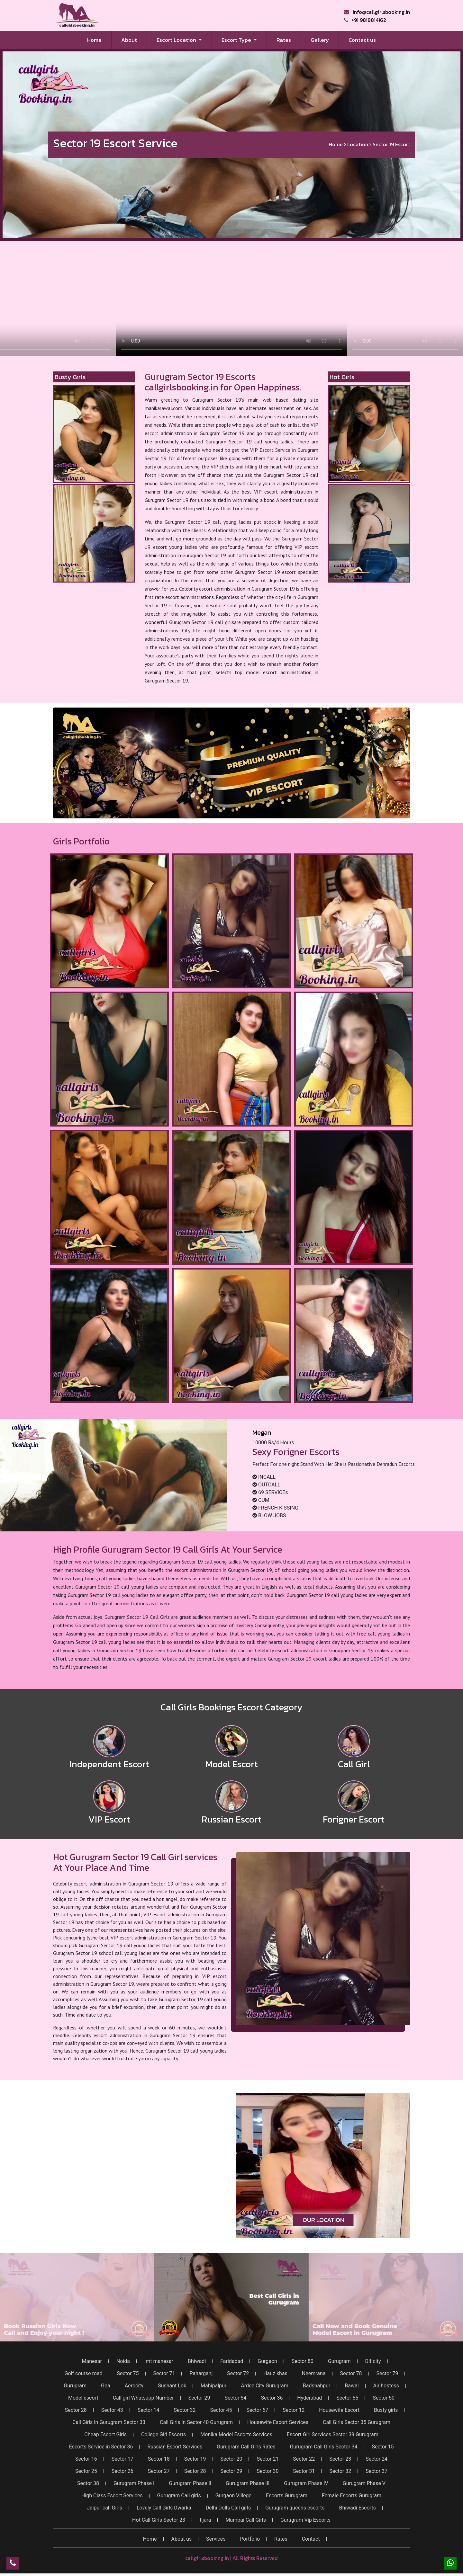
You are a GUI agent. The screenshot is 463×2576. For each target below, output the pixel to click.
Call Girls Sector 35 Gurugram (356, 2422)
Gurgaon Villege (233, 2496)
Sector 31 (304, 2471)
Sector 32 (185, 2410)
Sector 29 (199, 2398)
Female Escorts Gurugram (351, 2496)
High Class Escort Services (112, 2496)
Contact (311, 2539)
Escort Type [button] (237, 40)
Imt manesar (158, 2361)
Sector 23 (340, 2459)
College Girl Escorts (163, 2435)
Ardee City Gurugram (264, 2386)
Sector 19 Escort (391, 144)
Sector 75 (128, 2373)
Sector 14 (148, 2410)
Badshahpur (317, 2386)
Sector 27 (159, 2471)
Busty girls (386, 2410)
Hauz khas (275, 2373)
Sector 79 (387, 2373)
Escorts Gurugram (286, 2496)
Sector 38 (88, 2483)
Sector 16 (86, 2459)
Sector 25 (86, 2471)
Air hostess (386, 2386)
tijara (205, 2520)
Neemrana (314, 2373)
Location (357, 144)
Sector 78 (351, 2373)
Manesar (92, 2361)
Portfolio (250, 2539)
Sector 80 (302, 2361)
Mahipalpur (213, 2386)
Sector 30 (267, 2471)
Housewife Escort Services (277, 2422)
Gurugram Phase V (364, 2483)
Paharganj (201, 2373)
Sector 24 (376, 2459)
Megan (261, 1432)
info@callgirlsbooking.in (377, 12)
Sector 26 (122, 2471)
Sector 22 (304, 2459)
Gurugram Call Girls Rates (246, 2447)
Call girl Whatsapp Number (143, 2398)
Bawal (352, 2386)
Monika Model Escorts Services (236, 2435)
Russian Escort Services (174, 2447)
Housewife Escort (339, 2410)
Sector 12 (293, 2410)
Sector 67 (257, 2410)
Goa (105, 2386)
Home (99, 39)
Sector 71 (164, 2373)
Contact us (362, 40)
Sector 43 (112, 2410)
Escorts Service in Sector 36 (101, 2447)
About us (181, 2539)
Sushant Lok (172, 2386)
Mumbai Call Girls (245, 2520)
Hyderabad (309, 2398)
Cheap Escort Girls (105, 2435)
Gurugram (339, 2361)
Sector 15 (383, 2447)
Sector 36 (272, 2398)
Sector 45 (221, 2410)
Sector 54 (236, 2398)
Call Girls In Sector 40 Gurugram (196, 2422)
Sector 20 (231, 2459)
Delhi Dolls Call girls (228, 2508)
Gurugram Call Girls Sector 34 (324, 2447)
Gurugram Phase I (133, 2483)
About (129, 40)
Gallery (320, 40)
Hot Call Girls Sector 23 (158, 2520)
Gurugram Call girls (179, 2496)
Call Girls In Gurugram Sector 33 (108, 2422)
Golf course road (84, 2373)
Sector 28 (76, 2410)
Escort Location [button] (177, 40)
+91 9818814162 (365, 20)
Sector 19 (195, 2459)
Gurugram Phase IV (306, 2483)
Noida (123, 2361)
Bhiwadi (197, 2361)
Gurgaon (267, 2361)
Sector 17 (122, 2459)
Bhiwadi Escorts (357, 2508)
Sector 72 (238, 2373)
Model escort (83, 2398)
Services (215, 2539)
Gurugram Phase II (190, 2483)
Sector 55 (347, 2398)
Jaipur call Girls (104, 2508)
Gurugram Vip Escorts (305, 2520)
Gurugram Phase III (247, 2483)
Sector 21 (267, 2459)
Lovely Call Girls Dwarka (164, 2508)
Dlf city (373, 2361)
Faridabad (231, 2361)
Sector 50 (384, 2398)
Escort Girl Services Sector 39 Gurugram (332, 2435)
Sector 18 (159, 2459)
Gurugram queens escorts (294, 2508)
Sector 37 (376, 2471)
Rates (284, 40)
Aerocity (134, 2386)
